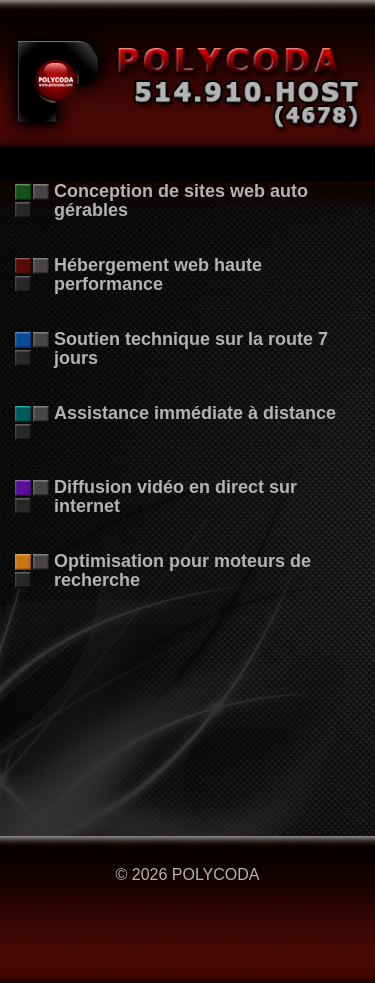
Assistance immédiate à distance (195, 413)
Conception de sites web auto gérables (181, 200)
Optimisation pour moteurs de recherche (182, 570)
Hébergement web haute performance (158, 274)
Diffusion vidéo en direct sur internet (175, 496)
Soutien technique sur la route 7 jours (191, 348)
